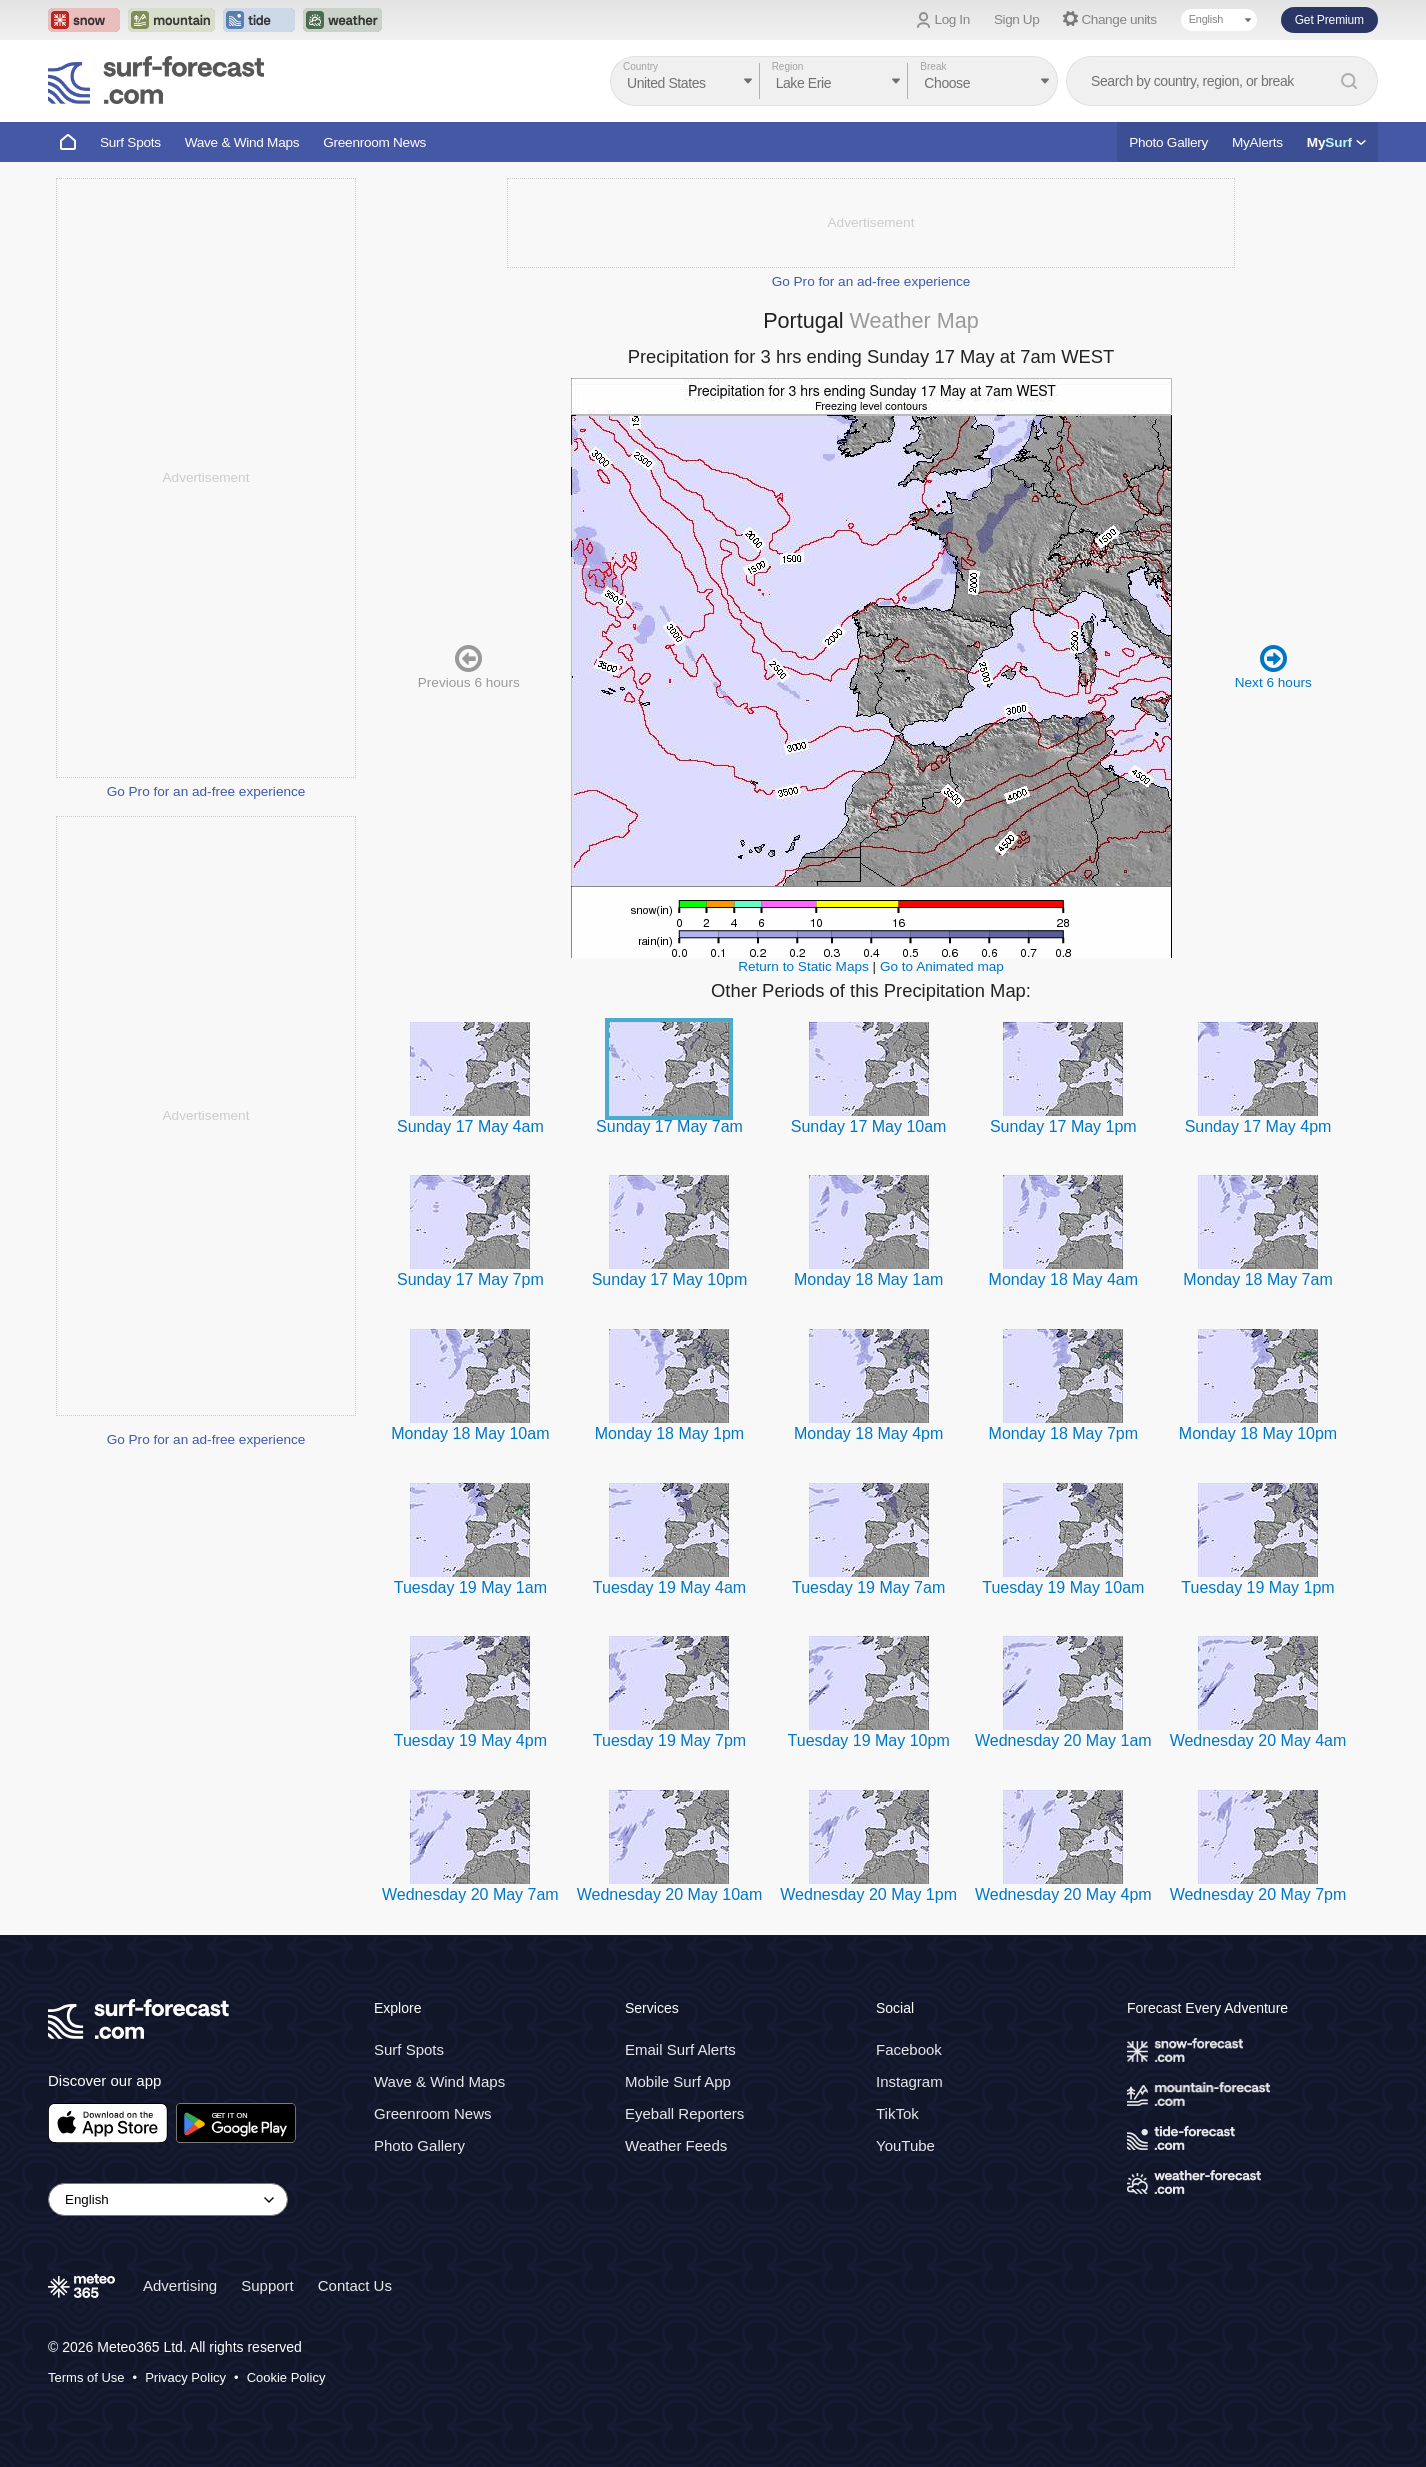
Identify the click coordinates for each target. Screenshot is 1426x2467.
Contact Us (355, 2285)
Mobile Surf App (678, 2081)
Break (933, 66)
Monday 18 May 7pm (1063, 1433)
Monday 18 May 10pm (1258, 1433)
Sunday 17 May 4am (470, 1126)
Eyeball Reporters (684, 2113)
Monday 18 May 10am (470, 1433)
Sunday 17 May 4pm (1258, 1126)
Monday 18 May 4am (1063, 1279)
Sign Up (1017, 19)
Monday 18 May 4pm (868, 1433)
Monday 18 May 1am (868, 1279)
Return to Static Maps (803, 966)
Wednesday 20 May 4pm (1063, 1894)
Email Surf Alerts (680, 2049)
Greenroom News (374, 142)
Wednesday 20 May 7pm (1258, 1894)
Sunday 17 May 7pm (470, 1279)
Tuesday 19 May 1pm (1257, 1587)
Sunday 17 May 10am (869, 1126)
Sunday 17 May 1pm (1063, 1126)
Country (640, 66)
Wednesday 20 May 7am (470, 1894)
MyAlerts (1257, 142)
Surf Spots (130, 142)
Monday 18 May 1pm (669, 1433)
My (1336, 142)
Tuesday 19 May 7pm (669, 1740)
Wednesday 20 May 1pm (868, 1894)
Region (788, 66)
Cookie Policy (286, 2377)
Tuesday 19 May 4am (669, 1587)
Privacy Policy (185, 2377)
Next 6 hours (1273, 666)
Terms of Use (86, 2377)
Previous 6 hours (469, 666)
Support (267, 2285)
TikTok (897, 2113)
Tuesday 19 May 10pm (869, 1740)
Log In (952, 19)
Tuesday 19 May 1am (470, 1587)
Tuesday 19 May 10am (1063, 1587)
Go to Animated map (942, 966)
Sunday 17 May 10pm (670, 1279)
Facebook (909, 2049)
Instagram (909, 2081)
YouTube (905, 2145)
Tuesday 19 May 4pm (470, 1740)
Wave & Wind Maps (242, 142)
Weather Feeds (676, 2145)
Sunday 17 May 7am (669, 1126)
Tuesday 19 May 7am (868, 1587)
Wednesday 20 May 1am (1063, 1740)
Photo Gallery (1168, 142)
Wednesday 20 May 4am (1258, 1740)
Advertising (180, 2285)
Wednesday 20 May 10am (670, 1894)
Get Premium (1329, 20)
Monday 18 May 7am (1257, 1279)
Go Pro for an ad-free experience (206, 791)
